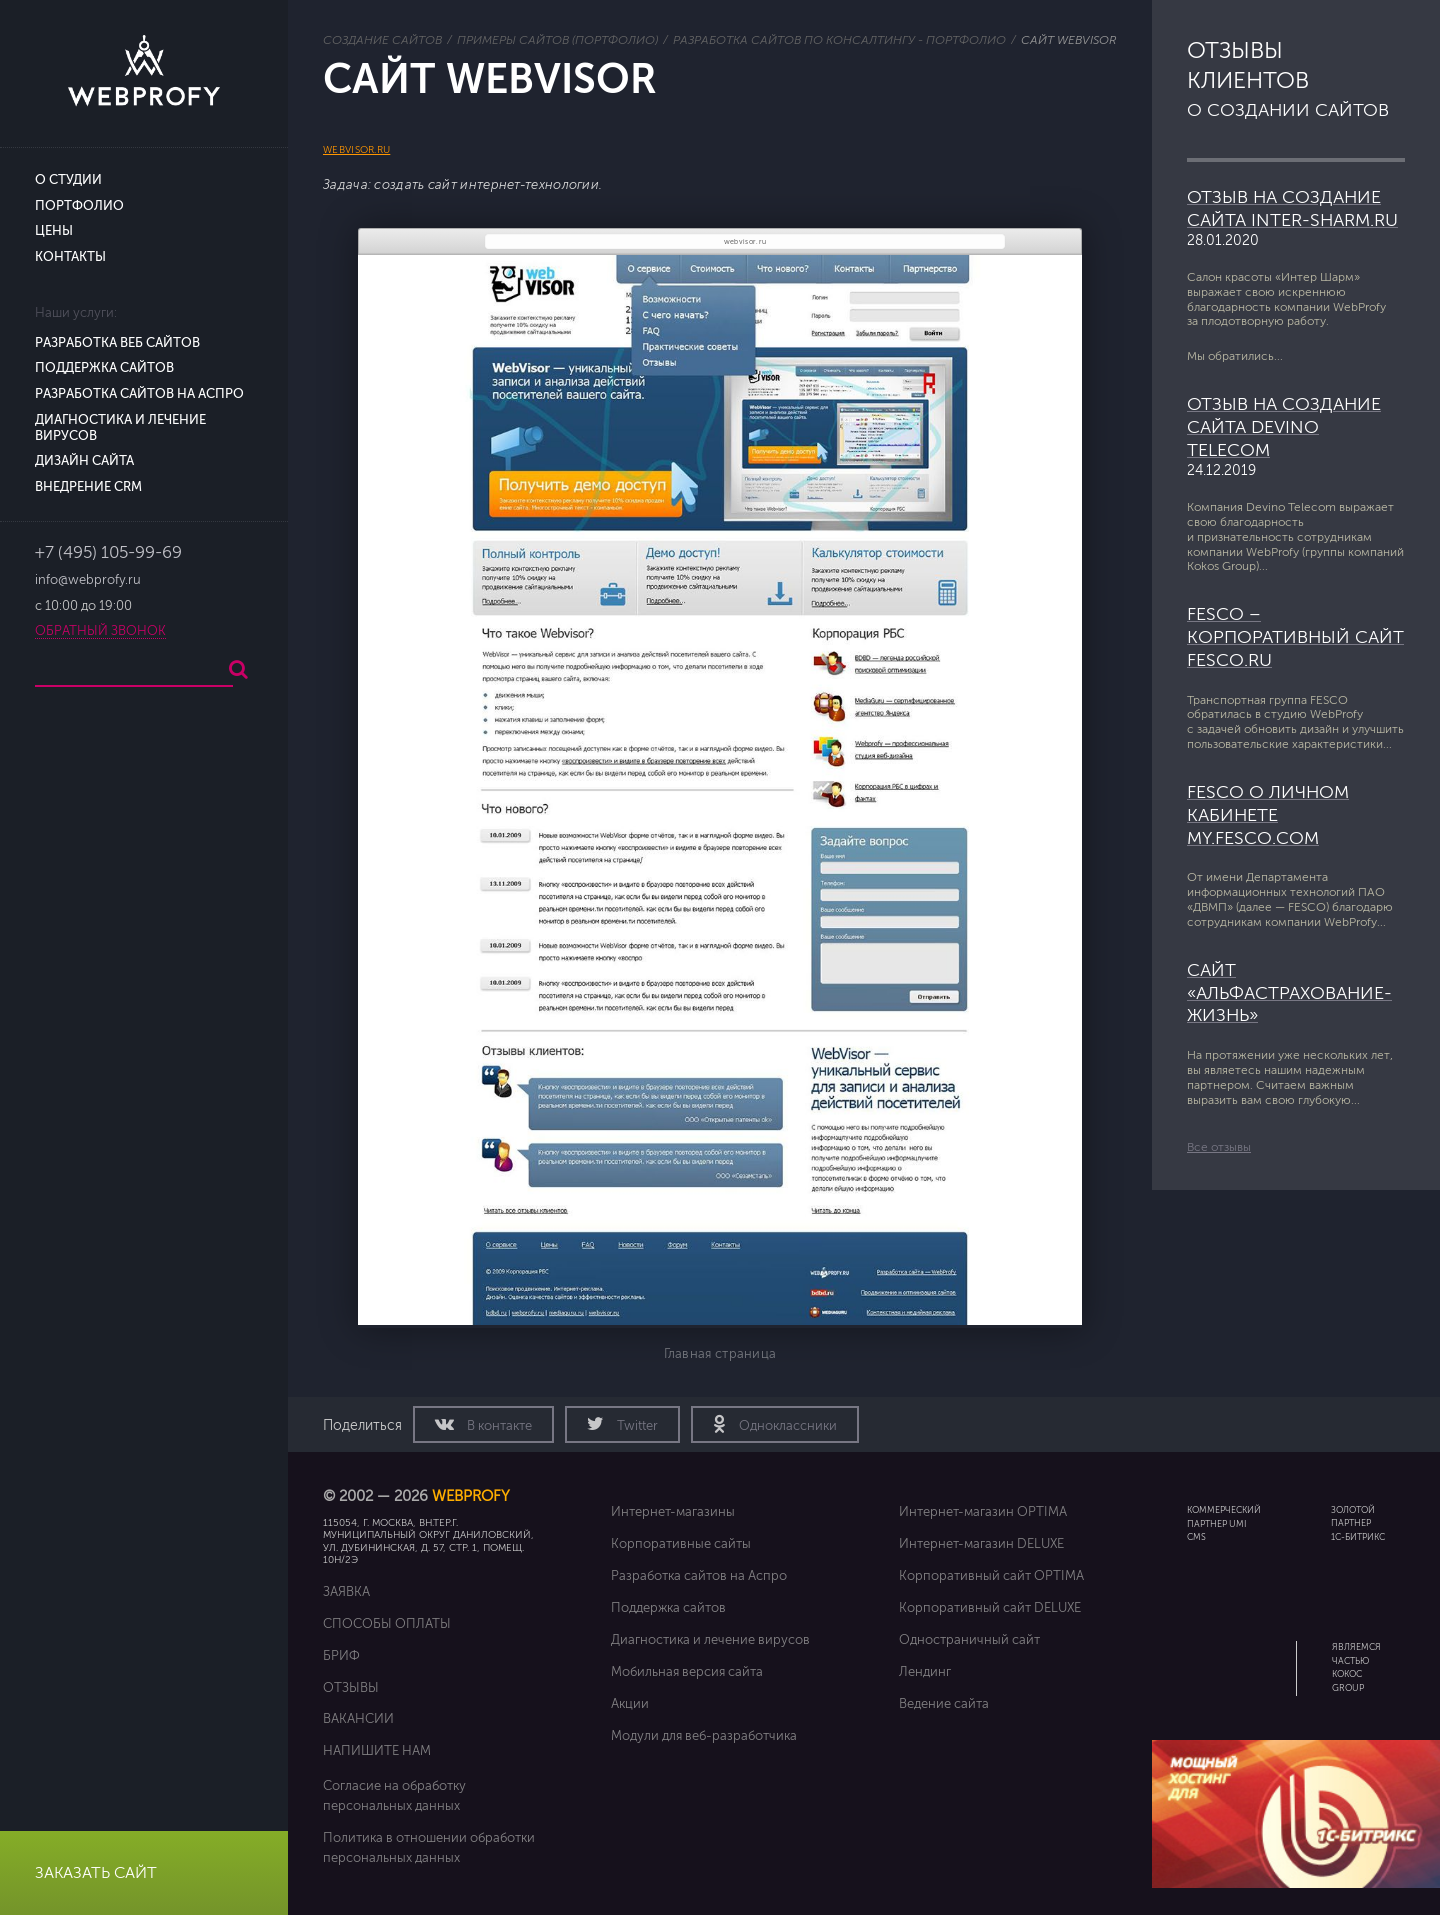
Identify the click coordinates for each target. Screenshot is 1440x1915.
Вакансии (358, 1718)
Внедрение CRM (88, 487)
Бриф (341, 1655)
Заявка (346, 1591)
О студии (68, 180)
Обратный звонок (100, 631)
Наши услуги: (76, 313)
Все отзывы (1219, 1147)
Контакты (70, 257)
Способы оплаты (387, 1623)
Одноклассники (786, 1426)
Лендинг (925, 1671)
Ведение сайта (944, 1703)
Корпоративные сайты (681, 1543)
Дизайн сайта (84, 461)
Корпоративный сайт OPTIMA (991, 1575)
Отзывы (351, 1687)
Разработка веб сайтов (117, 343)
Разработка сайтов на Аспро (139, 394)
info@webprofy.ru (88, 580)
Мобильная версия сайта (687, 1671)
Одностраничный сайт (969, 1639)
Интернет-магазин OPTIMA (983, 1511)
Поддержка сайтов (104, 368)
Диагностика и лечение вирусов (710, 1639)
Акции (630, 1703)
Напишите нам (377, 1750)
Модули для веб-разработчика (704, 1735)
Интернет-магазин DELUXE (981, 1543)
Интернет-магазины (673, 1511)
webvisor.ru (356, 149)
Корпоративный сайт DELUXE (990, 1607)
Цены (54, 231)
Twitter (636, 1426)
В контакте (498, 1426)
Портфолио (79, 206)
